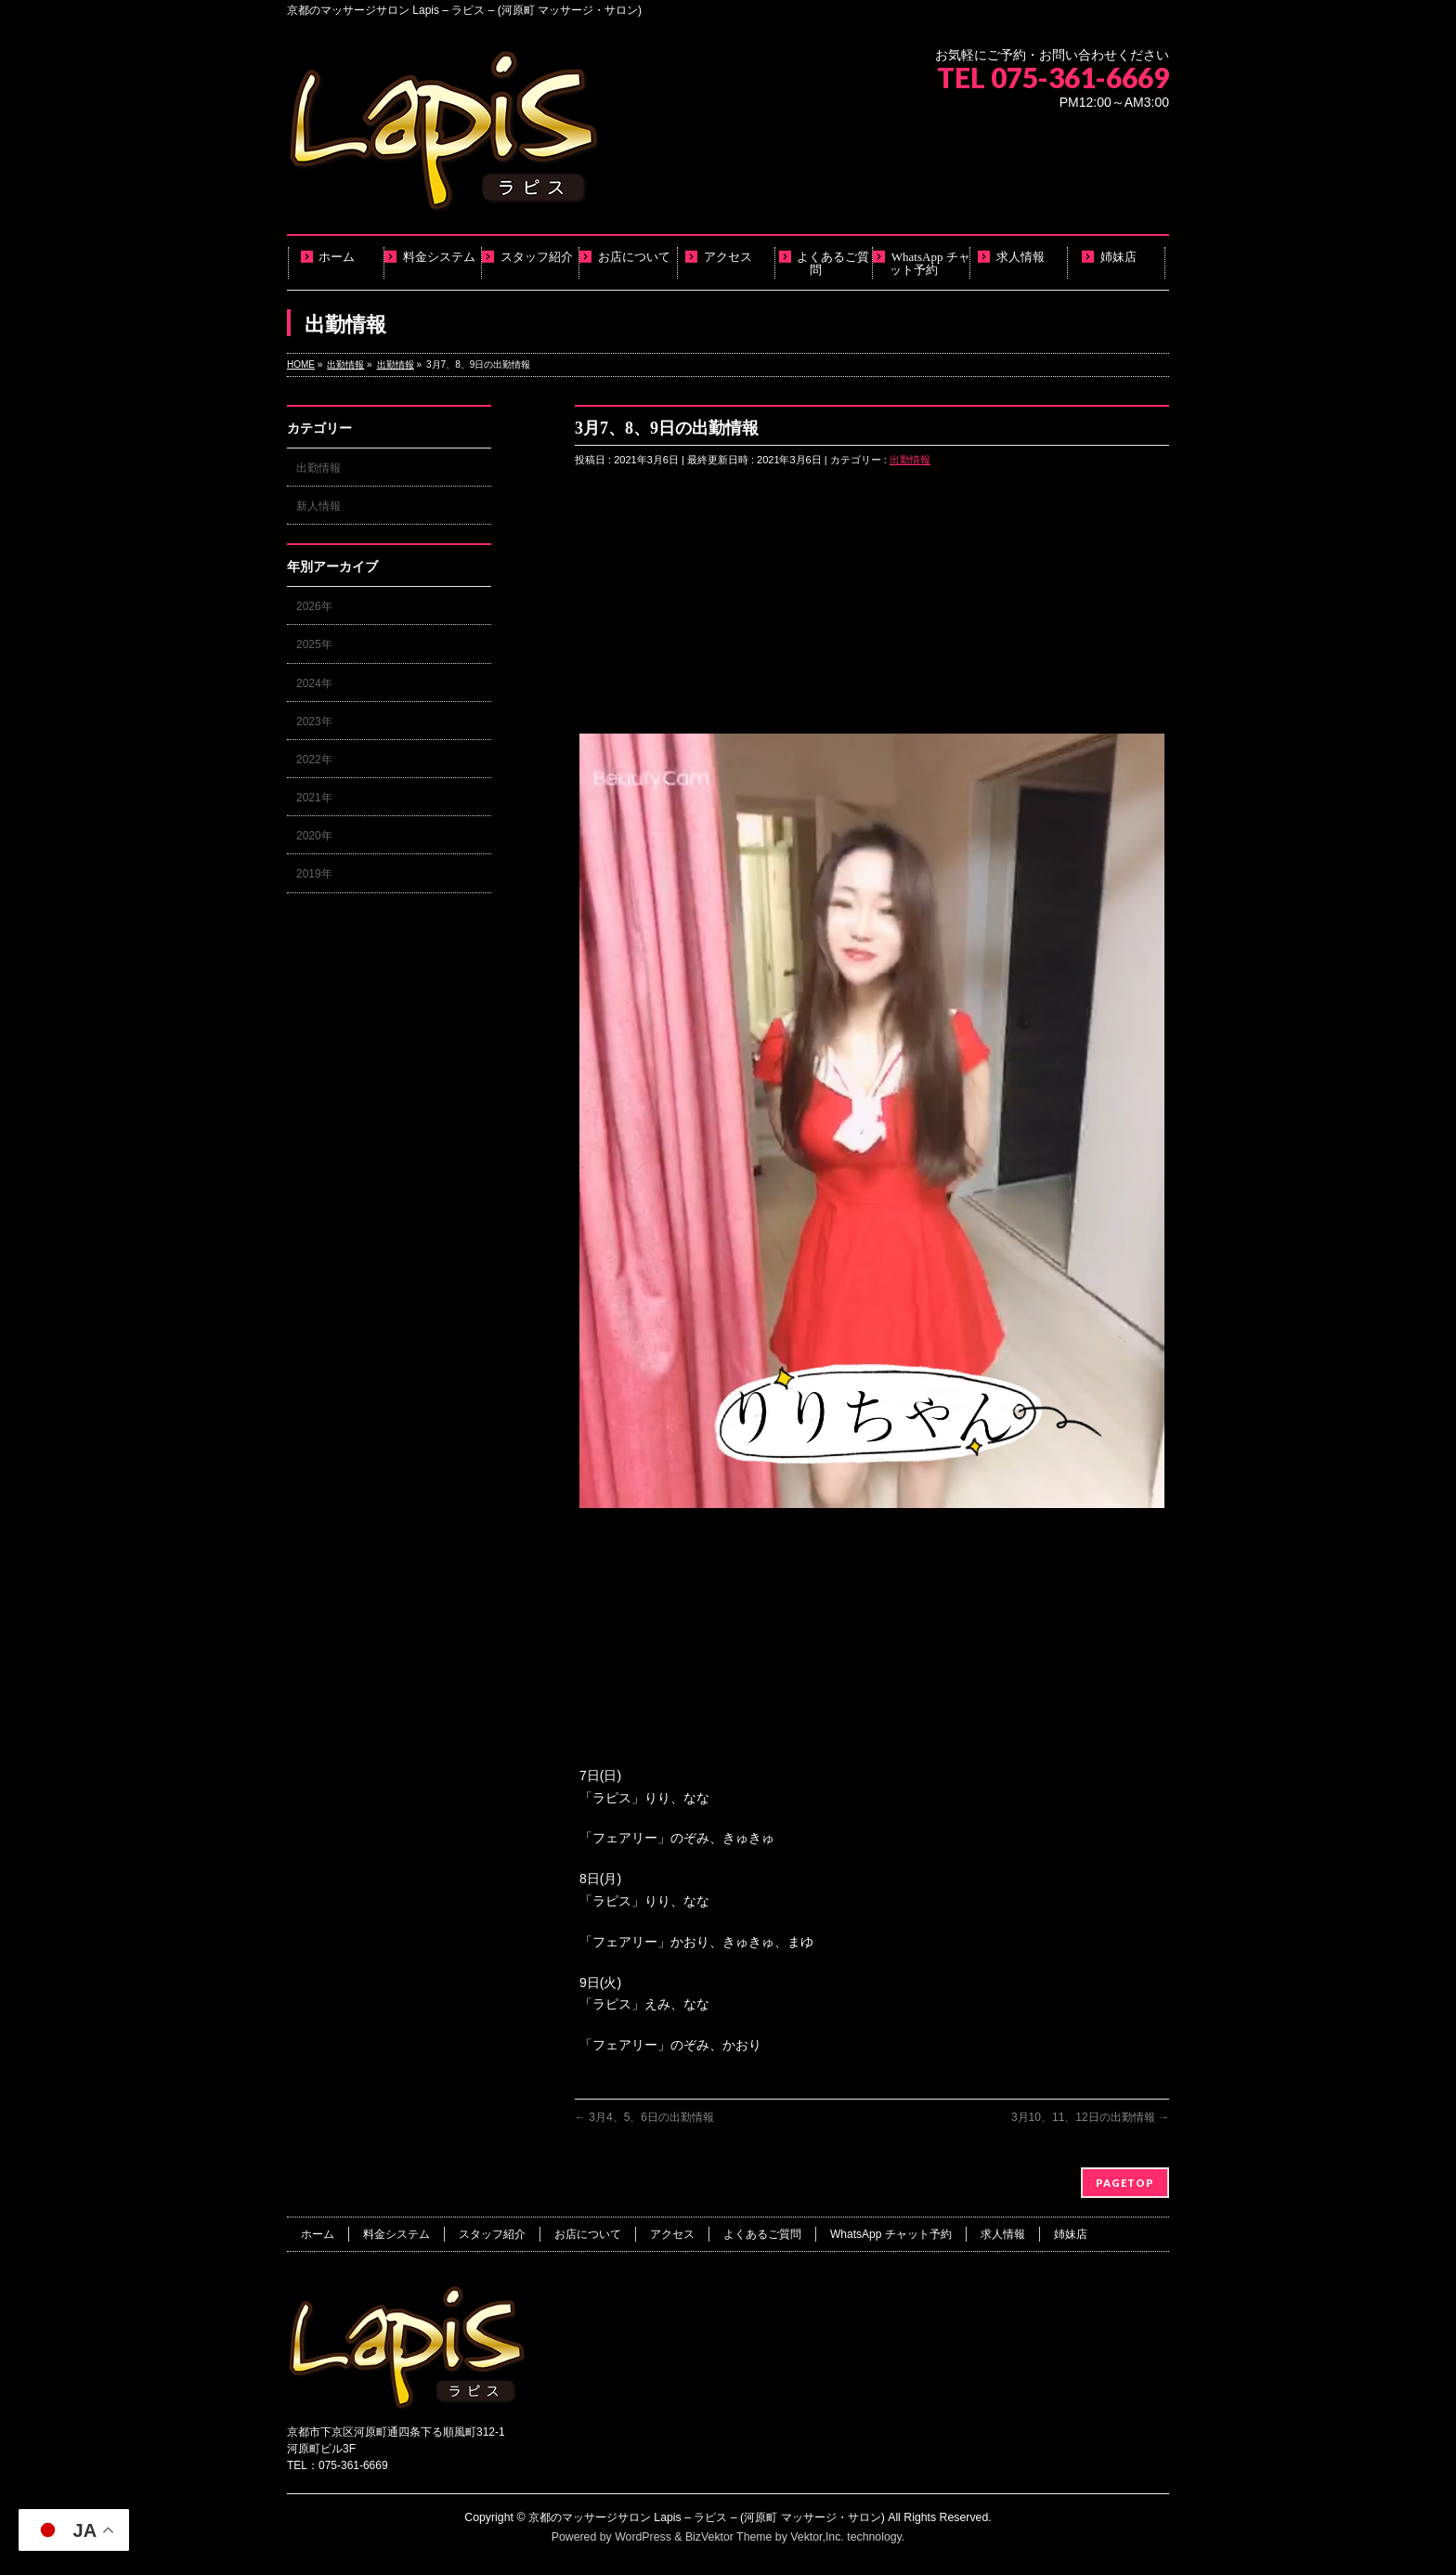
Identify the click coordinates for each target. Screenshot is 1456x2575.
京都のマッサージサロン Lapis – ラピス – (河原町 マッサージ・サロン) (706, 2517)
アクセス (672, 2234)
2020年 (314, 835)
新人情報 (318, 506)
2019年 (314, 873)
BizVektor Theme (729, 2536)
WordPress (643, 2536)
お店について (587, 2234)
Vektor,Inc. (817, 2536)
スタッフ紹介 (492, 2234)
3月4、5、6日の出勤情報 (644, 2117)
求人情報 (1003, 2234)
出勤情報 (910, 459)
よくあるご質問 (762, 2234)
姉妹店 (1070, 2234)
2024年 (314, 683)
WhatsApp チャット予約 (891, 2234)
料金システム (396, 2234)
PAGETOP (1125, 2183)
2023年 (314, 721)
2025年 (314, 644)
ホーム (317, 2234)
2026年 (314, 606)
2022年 (314, 759)
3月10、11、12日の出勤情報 (1090, 2117)
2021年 (314, 797)
